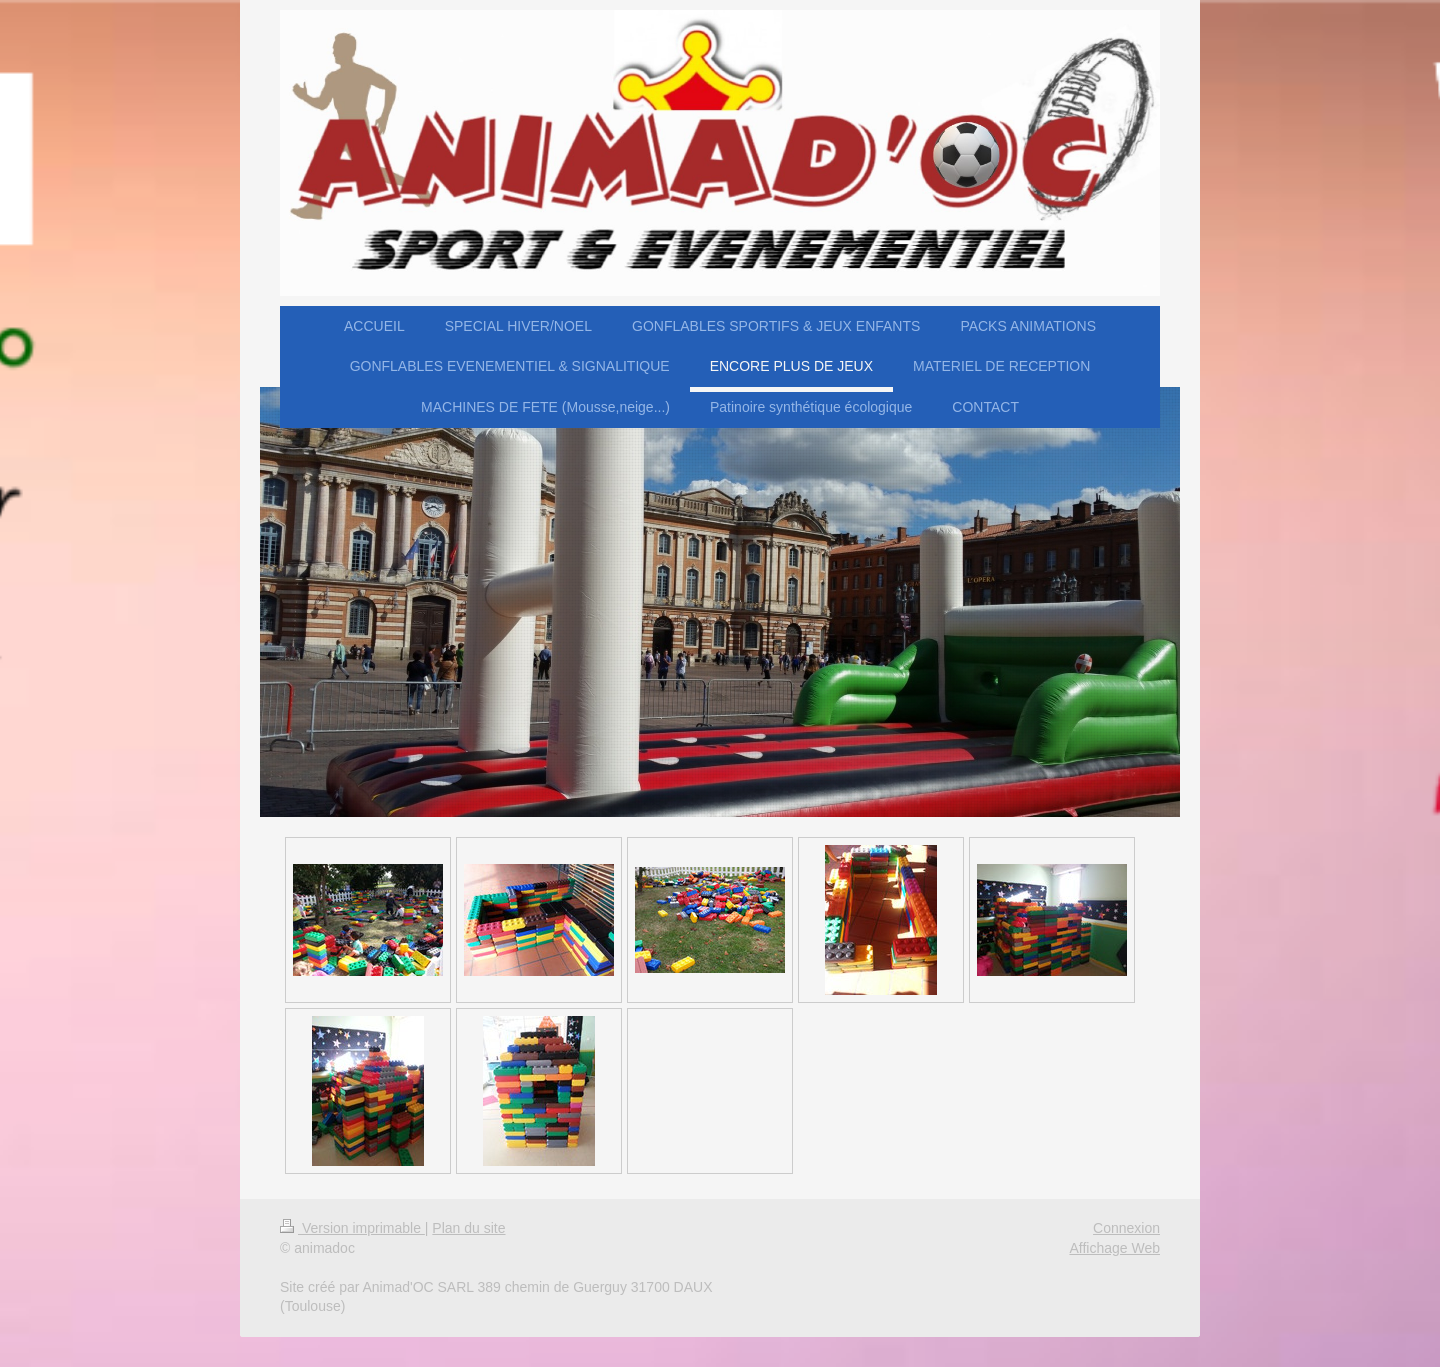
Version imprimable (352, 1228)
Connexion (1126, 1228)
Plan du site (468, 1228)
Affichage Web (1114, 1248)
